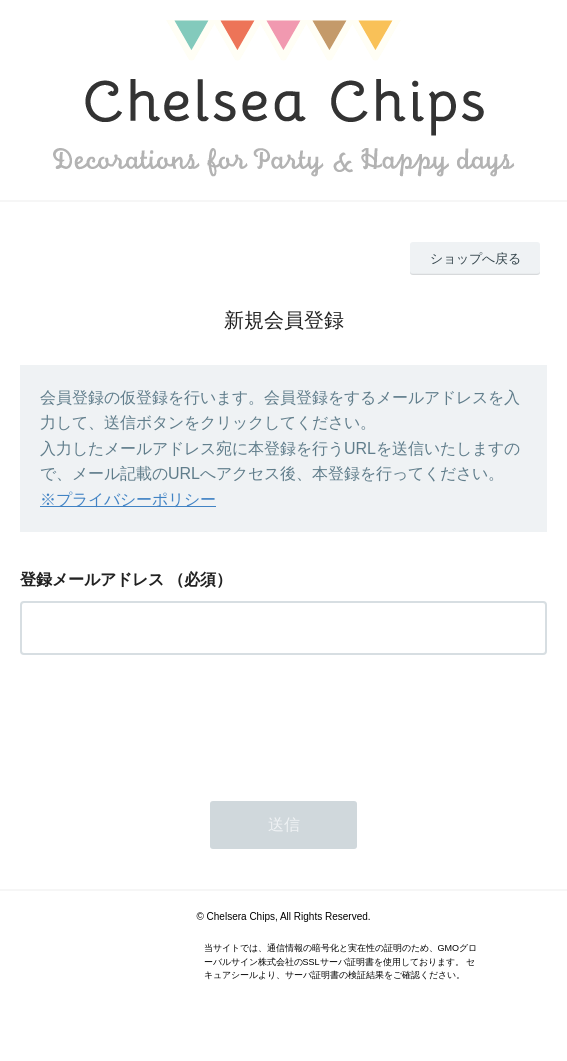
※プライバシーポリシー (128, 499)
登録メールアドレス (92, 579)
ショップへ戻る (475, 258)
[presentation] (172, 722)
